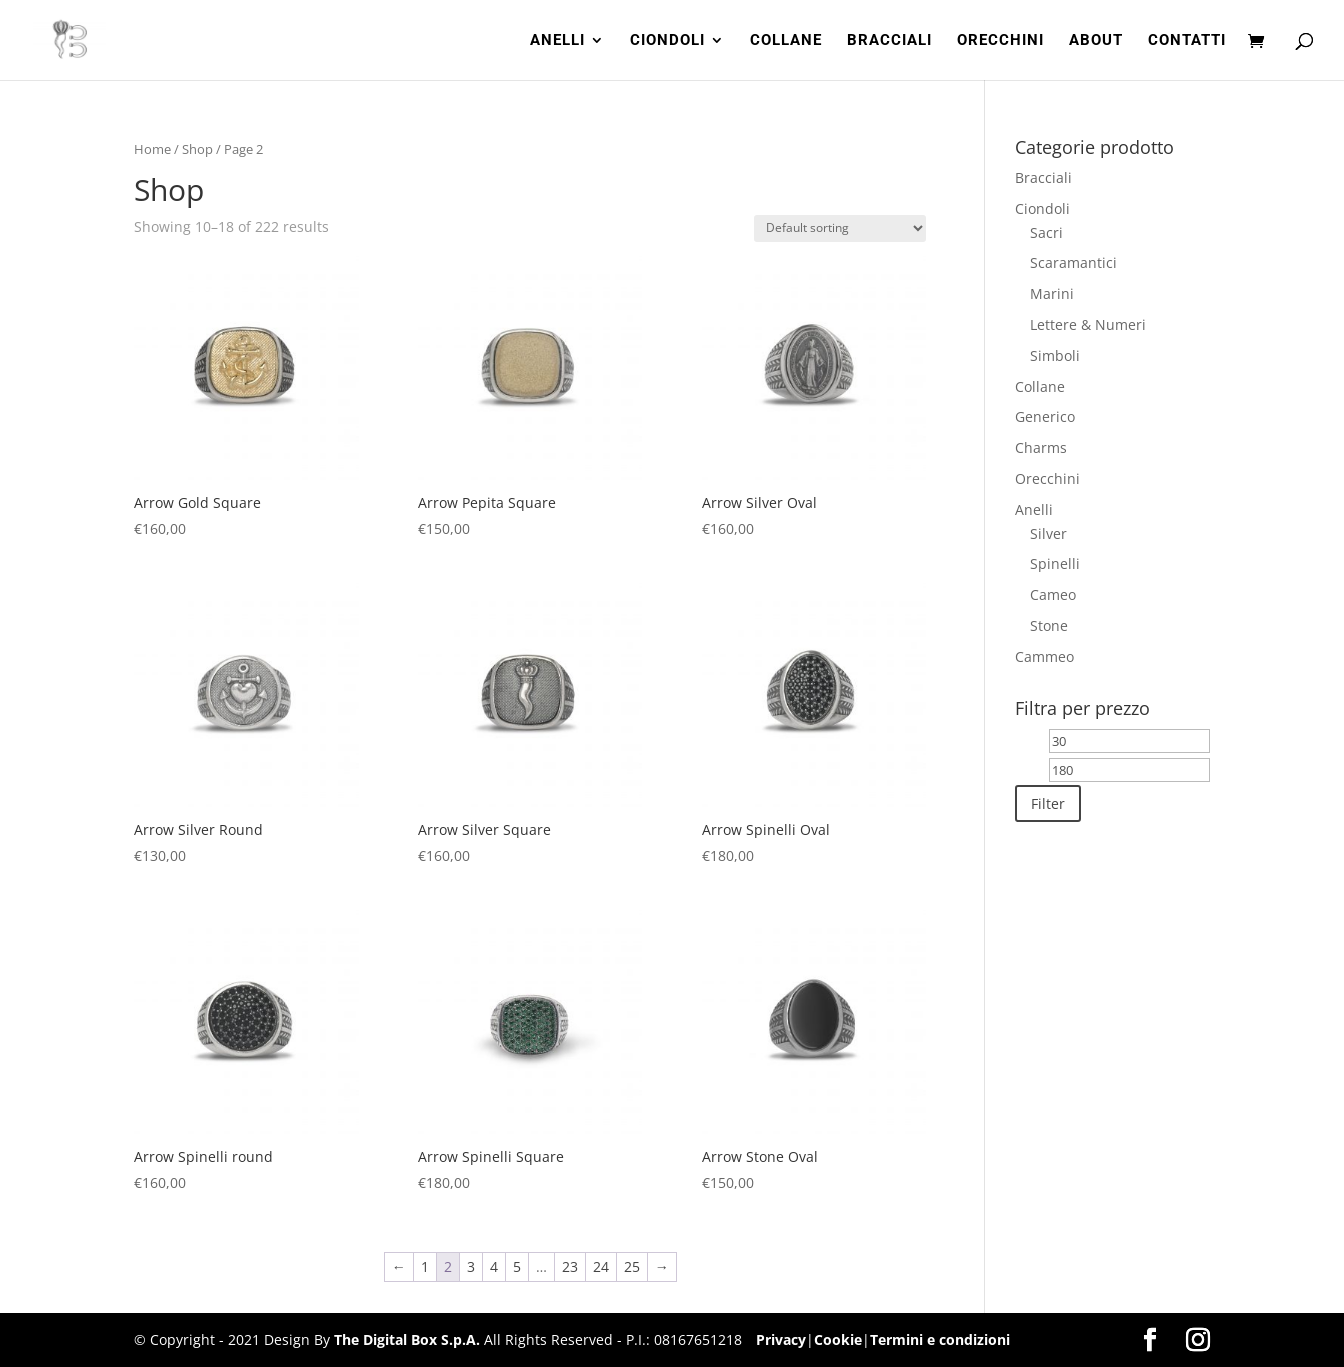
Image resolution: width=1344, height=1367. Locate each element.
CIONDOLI (667, 41)
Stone (1049, 625)
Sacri (1046, 232)
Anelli (1034, 509)
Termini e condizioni (940, 1339)
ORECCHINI (1000, 41)
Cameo (1053, 594)
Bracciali (1043, 177)
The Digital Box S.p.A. (407, 1339)
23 (570, 1266)
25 (632, 1266)
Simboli (1055, 355)
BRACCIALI (889, 41)
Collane (1040, 386)
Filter (1048, 803)
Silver (1048, 533)
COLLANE (786, 41)
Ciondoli (1042, 208)
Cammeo (1044, 656)
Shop (197, 149)
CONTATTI (1187, 41)
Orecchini (1047, 478)
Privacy (781, 1339)
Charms (1041, 447)
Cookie (838, 1339)
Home (152, 149)
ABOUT (1096, 41)
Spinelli (1055, 563)
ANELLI (557, 41)
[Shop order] (840, 228)
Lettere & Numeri (1088, 324)
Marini (1052, 293)
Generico (1045, 416)
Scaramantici (1073, 262)
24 (601, 1266)
